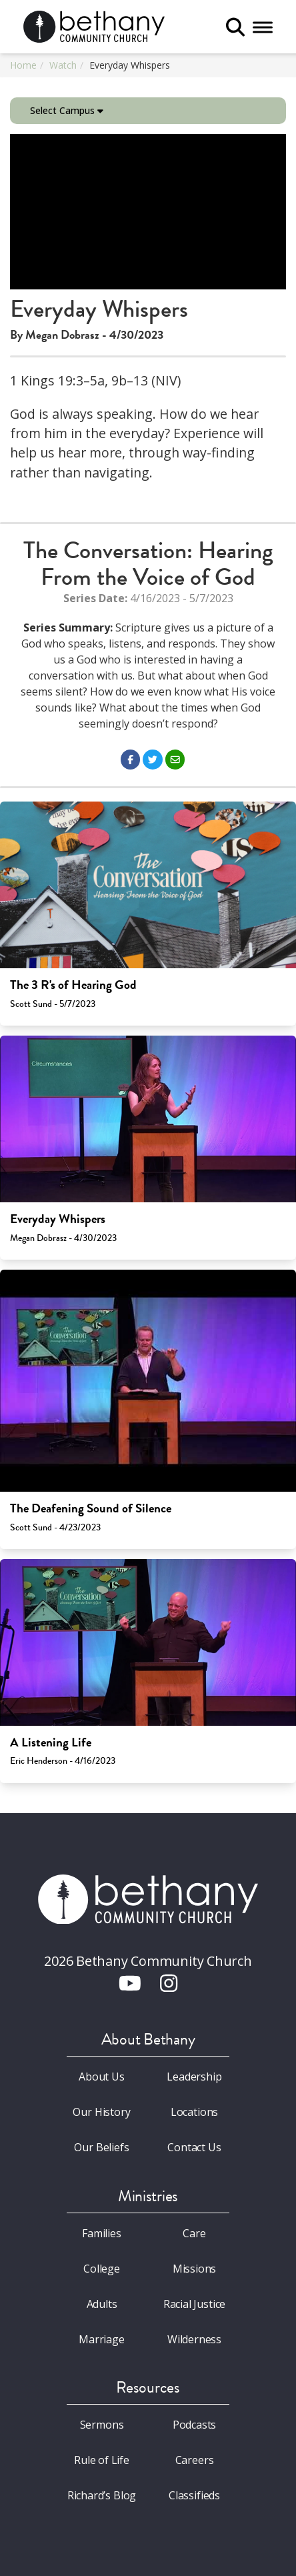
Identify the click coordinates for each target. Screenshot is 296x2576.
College (101, 2268)
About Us (102, 2076)
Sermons (102, 2424)
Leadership (194, 2076)
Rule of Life (101, 2460)
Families (101, 2233)
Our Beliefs (101, 2147)
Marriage (102, 2339)
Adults (102, 2304)
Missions (195, 2268)
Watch (63, 65)
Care (194, 2233)
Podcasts (195, 2424)
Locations (194, 2112)
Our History (101, 2112)
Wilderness (194, 2339)
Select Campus (66, 110)
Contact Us (194, 2147)
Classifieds (194, 2495)
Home (23, 65)
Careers (194, 2460)
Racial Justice (194, 2304)
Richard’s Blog (102, 2495)
